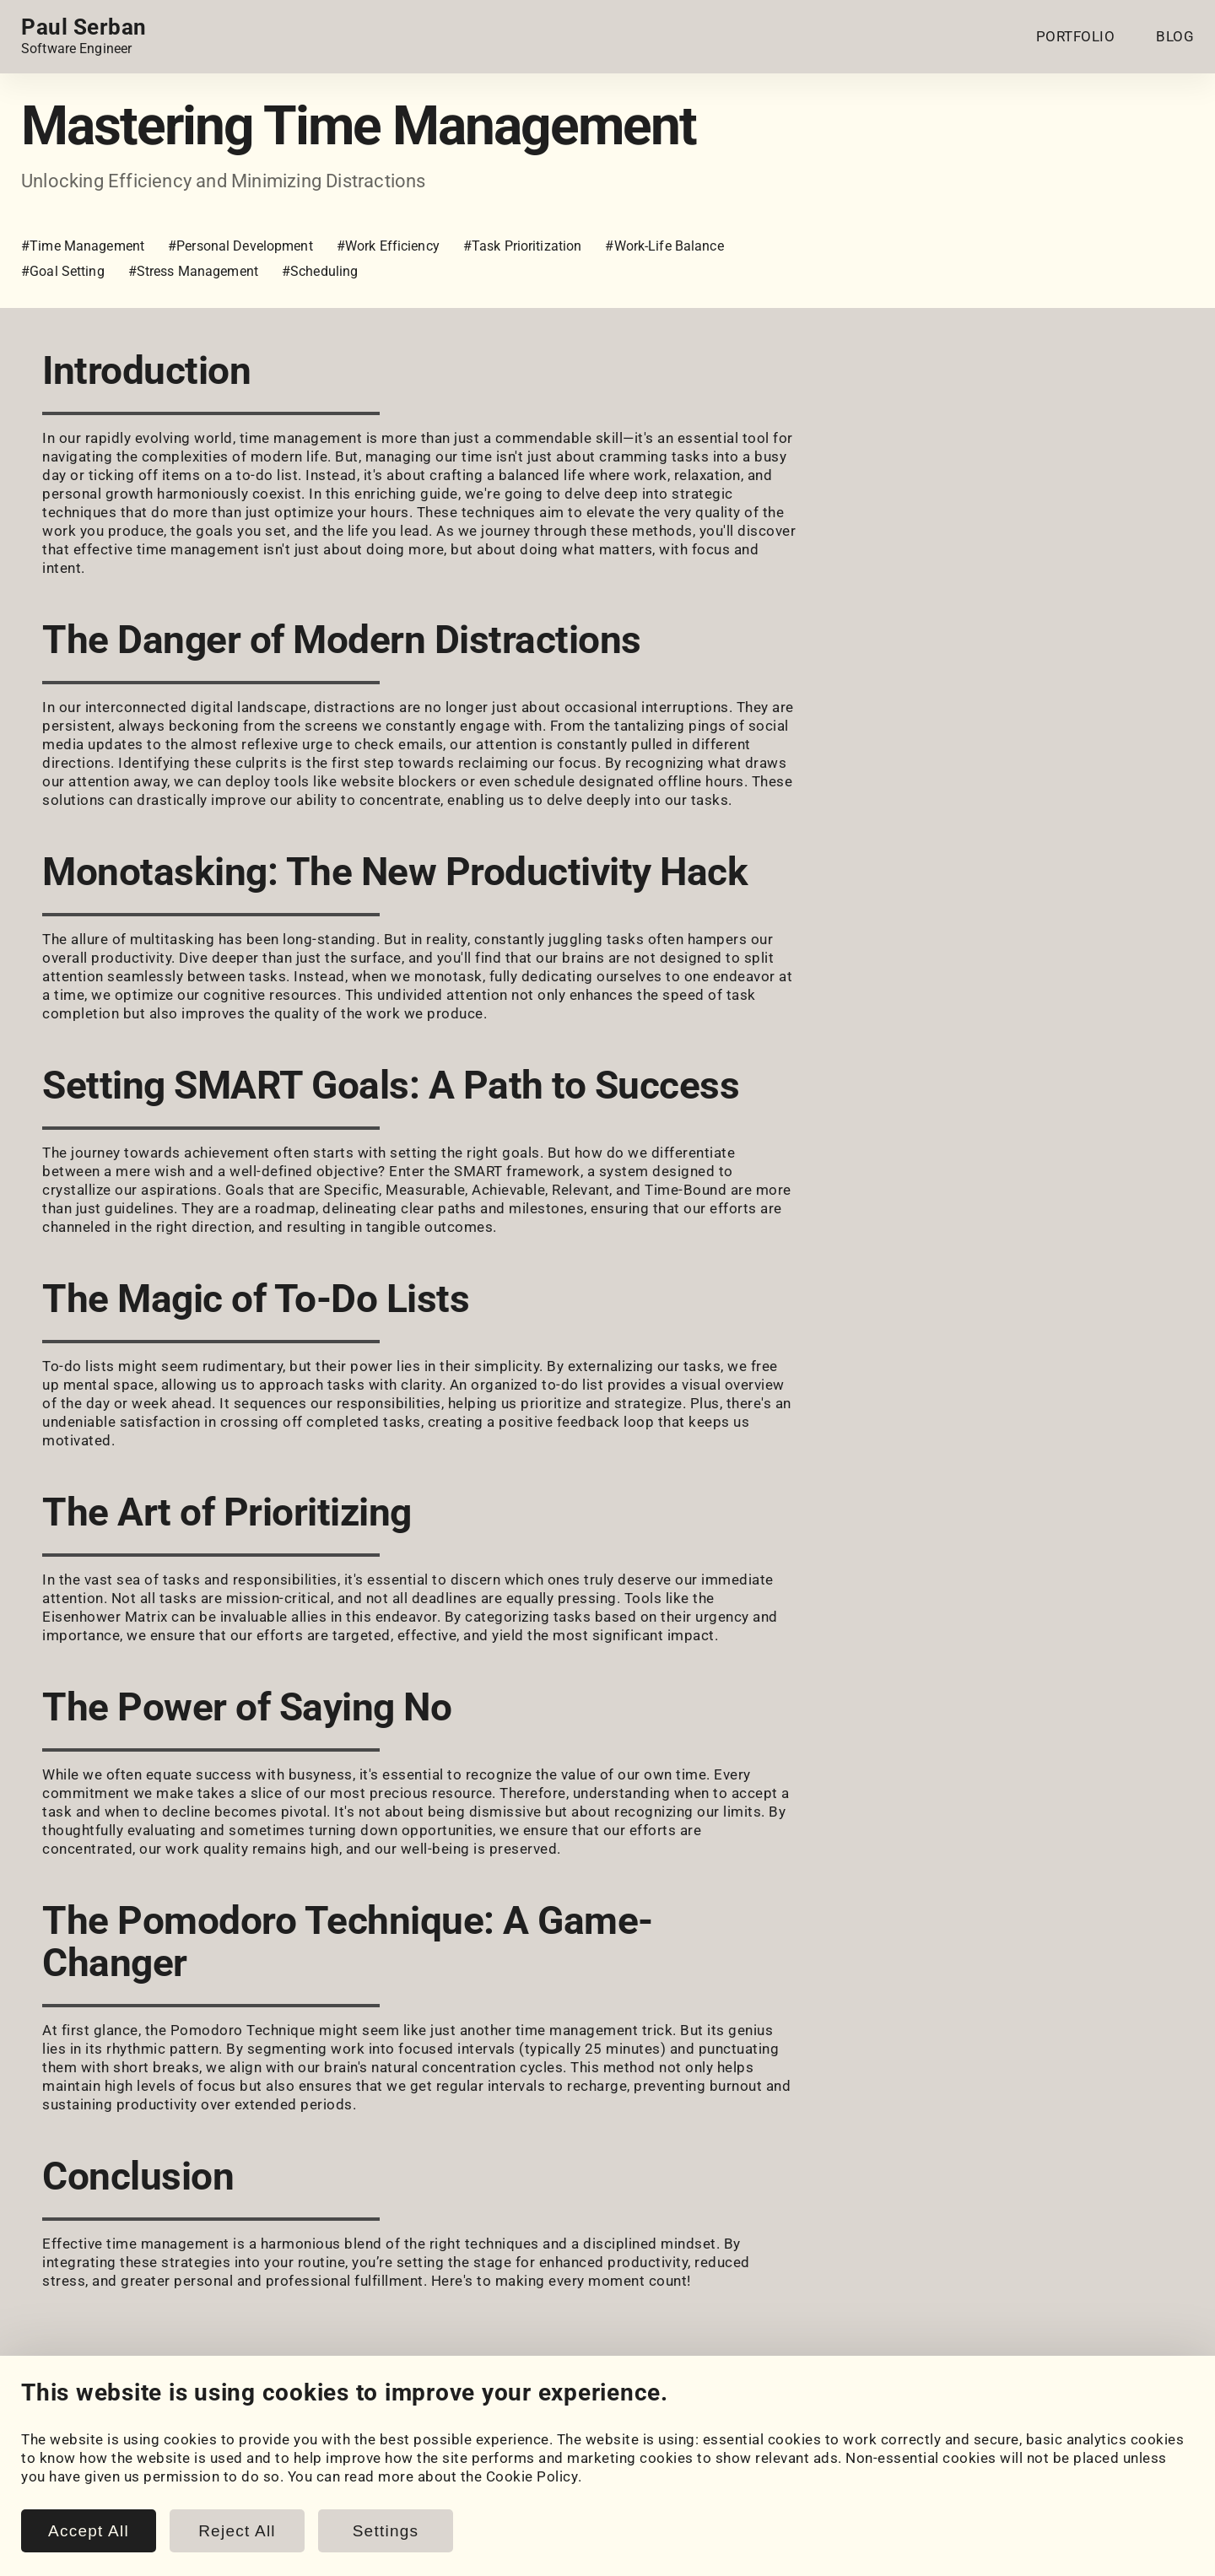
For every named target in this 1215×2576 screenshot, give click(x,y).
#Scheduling (320, 271)
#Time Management (82, 246)
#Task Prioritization (522, 246)
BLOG (1175, 36)
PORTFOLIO (1075, 36)
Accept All (88, 2531)
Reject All (237, 2531)
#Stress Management (193, 271)
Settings (386, 2531)
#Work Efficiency (388, 246)
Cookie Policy (532, 2476)
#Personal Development (240, 246)
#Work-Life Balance (664, 246)
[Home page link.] (84, 36)
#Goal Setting (63, 271)
